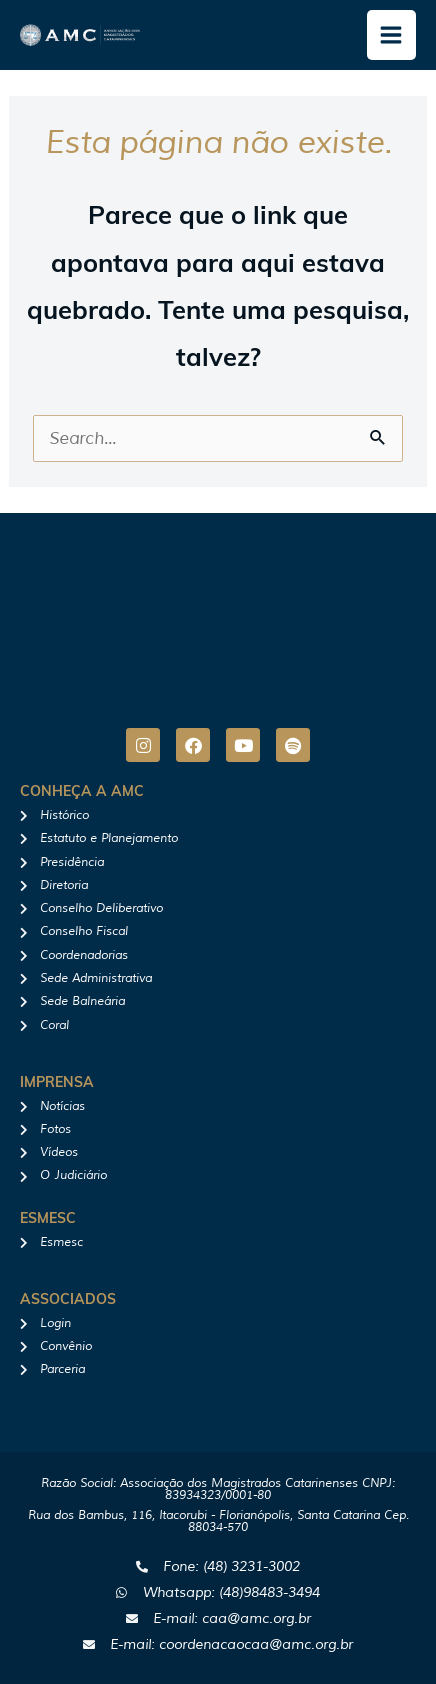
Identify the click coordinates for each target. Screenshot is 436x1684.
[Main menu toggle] (392, 35)
